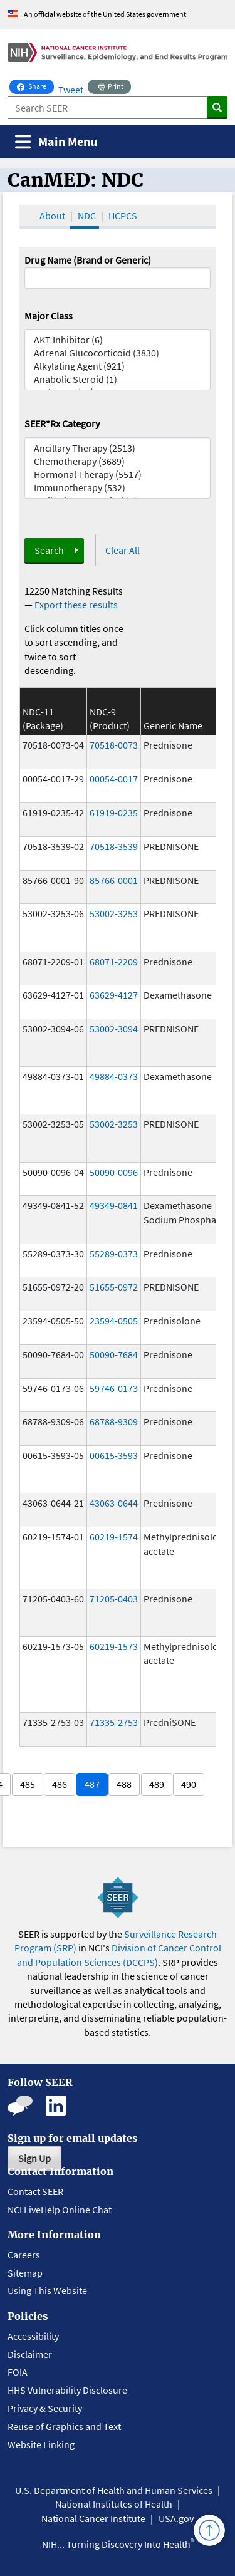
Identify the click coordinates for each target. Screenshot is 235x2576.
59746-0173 (114, 1388)
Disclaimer (30, 2354)
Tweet (70, 89)
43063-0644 (114, 1503)
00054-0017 (114, 778)
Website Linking (41, 2444)
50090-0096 (114, 1172)
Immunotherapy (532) (118, 487)
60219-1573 (114, 1646)
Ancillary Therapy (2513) (118, 448)
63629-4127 (114, 995)
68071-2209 (114, 961)
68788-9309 (114, 1421)
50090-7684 (114, 1354)
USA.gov (176, 2518)
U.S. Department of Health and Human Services (113, 2490)
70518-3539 (114, 846)
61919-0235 (114, 812)
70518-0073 (114, 745)
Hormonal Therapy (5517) (118, 474)
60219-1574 (114, 1536)
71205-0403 (114, 1598)
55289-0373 (114, 1253)
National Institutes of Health (113, 2504)
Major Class (48, 315)
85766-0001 (114, 880)
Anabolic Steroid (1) (118, 379)
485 (27, 1784)
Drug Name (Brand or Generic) (87, 260)
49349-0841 (114, 1205)
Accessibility (33, 2336)
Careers (24, 2254)
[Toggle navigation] (56, 141)
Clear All (122, 550)
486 (59, 1784)
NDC (87, 215)
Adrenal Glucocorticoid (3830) (118, 353)
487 (92, 1784)
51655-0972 (114, 1286)
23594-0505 (114, 1320)
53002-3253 (114, 913)
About (52, 215)
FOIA (18, 2372)
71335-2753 (114, 1722)
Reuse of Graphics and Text (64, 2426)
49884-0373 (114, 1076)
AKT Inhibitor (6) (118, 339)
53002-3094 (114, 1028)
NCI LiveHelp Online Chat (60, 2209)
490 (188, 1784)
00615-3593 (114, 1455)
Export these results (76, 604)
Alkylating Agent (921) (118, 366)
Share (35, 85)
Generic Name (173, 725)
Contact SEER (35, 2191)
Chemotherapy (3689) (118, 461)
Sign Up (34, 2158)
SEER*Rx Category (62, 423)
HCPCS (122, 215)
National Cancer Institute (93, 2518)
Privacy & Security (45, 2408)
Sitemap (25, 2273)
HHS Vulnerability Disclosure (67, 2390)
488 (124, 1784)
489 (156, 1784)
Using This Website (47, 2290)
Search (49, 550)
